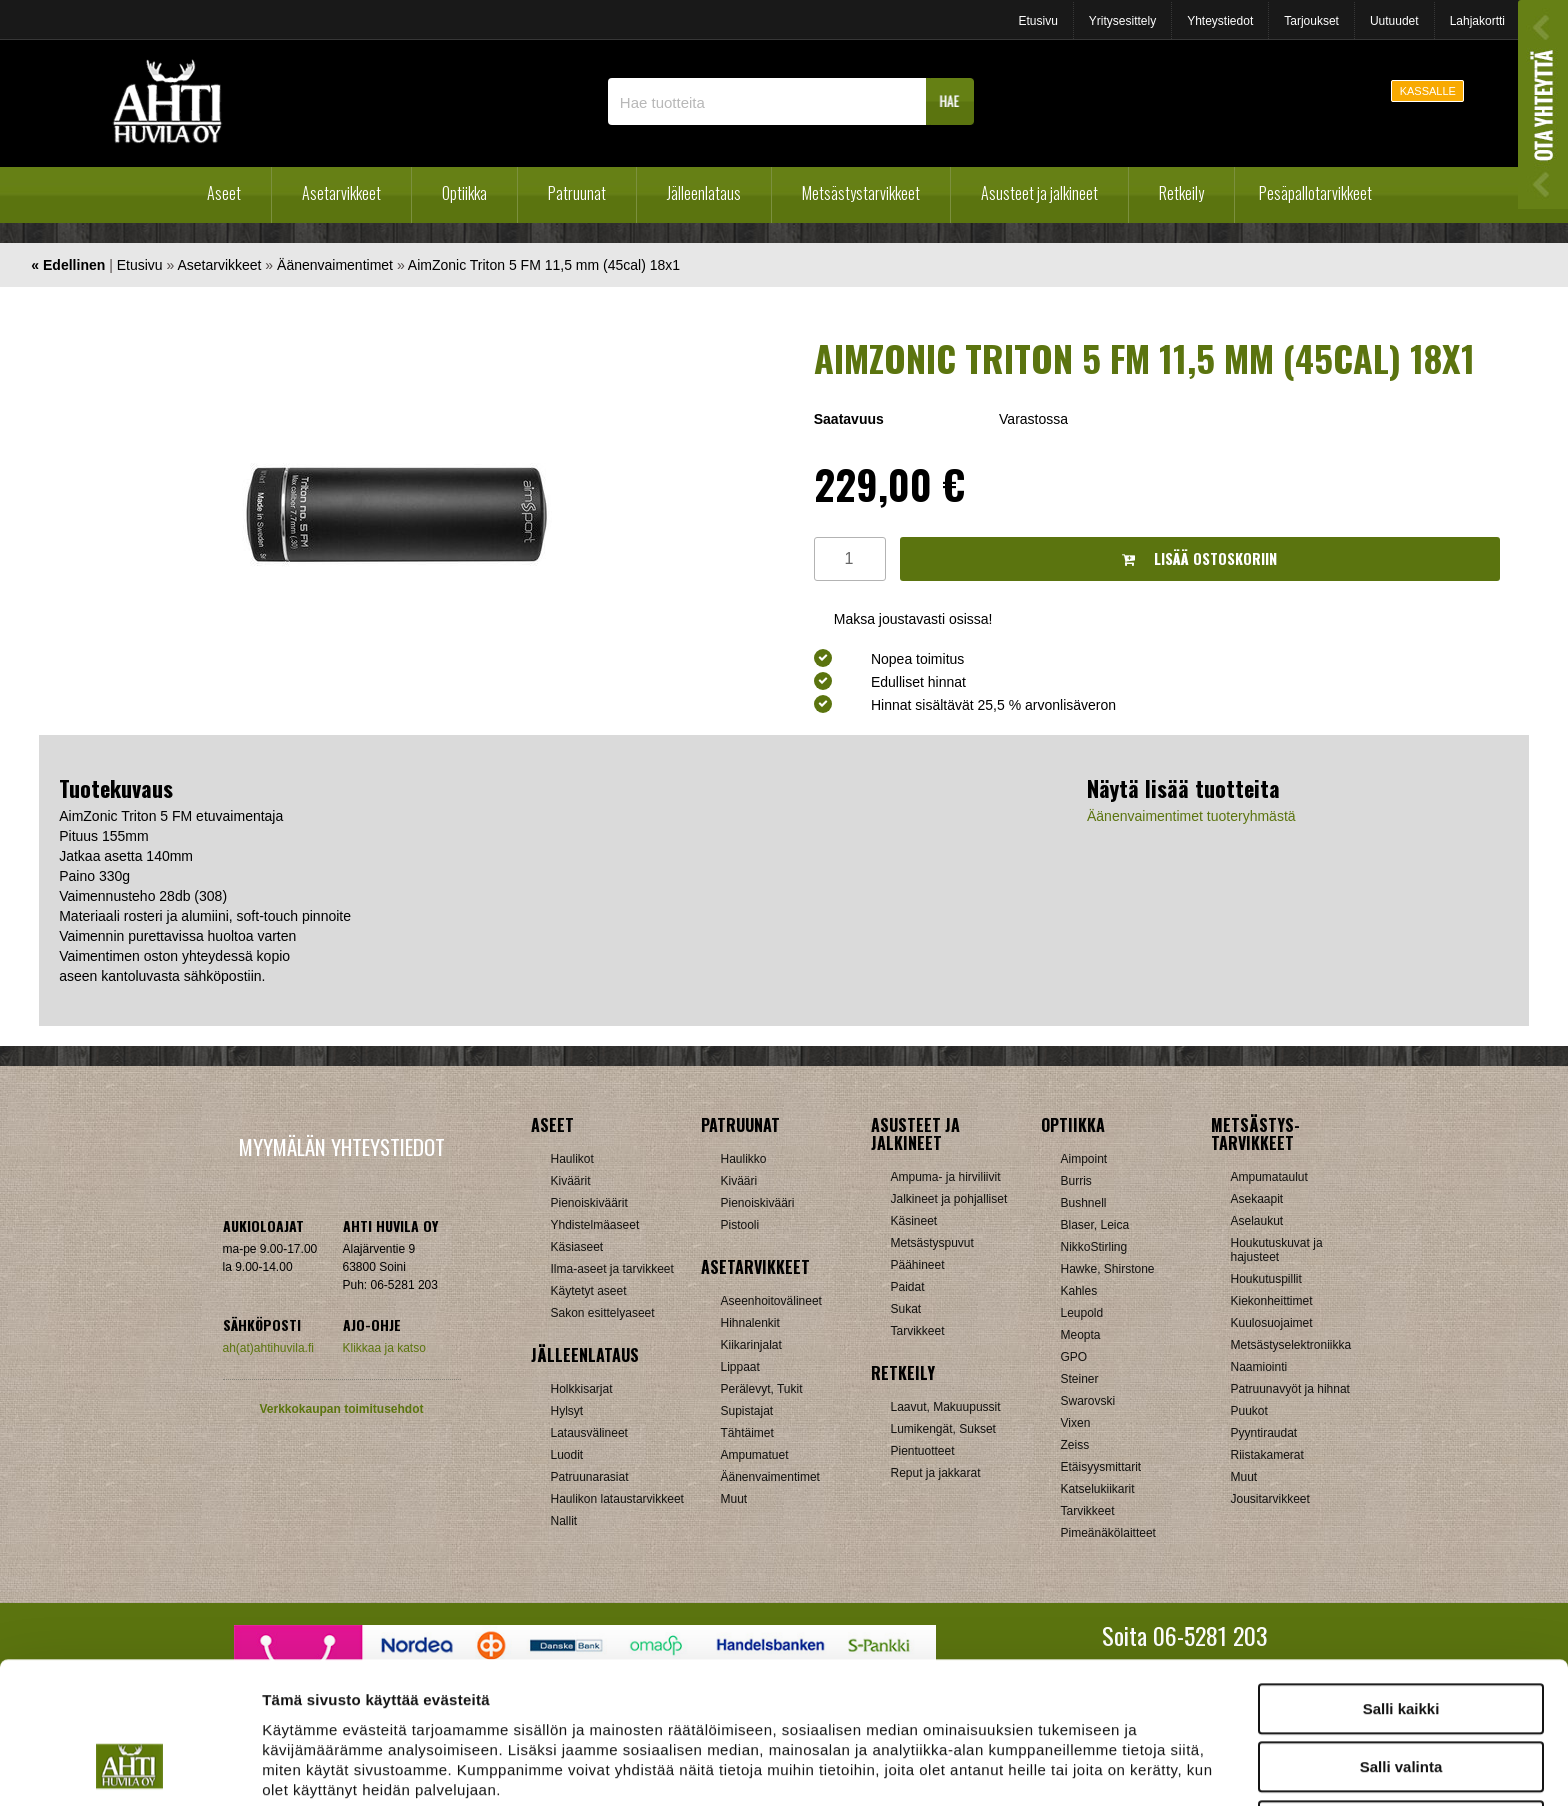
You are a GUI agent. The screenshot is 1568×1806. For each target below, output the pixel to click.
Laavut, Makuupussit (946, 1407)
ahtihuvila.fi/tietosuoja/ (420, 1702)
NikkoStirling (1094, 1247)
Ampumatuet (755, 1455)
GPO (1074, 1357)
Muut (734, 1499)
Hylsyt (567, 1411)
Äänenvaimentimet (335, 265)
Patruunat (577, 193)
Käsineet (914, 1221)
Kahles (1079, 1291)
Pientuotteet (923, 1451)
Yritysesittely (1122, 21)
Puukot (1249, 1411)
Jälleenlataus (704, 193)
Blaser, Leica (1095, 1225)
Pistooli (740, 1225)
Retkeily (1181, 193)
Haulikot (572, 1159)
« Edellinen (68, 265)
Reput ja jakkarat (936, 1473)
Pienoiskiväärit (589, 1203)
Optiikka (464, 193)
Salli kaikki (1401, 1581)
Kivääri (739, 1181)
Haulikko (744, 1159)
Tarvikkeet (918, 1331)
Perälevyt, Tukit (762, 1389)
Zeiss (1075, 1445)
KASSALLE (1428, 91)
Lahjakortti (1477, 21)
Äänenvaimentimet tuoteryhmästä (1191, 816)
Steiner (1080, 1379)
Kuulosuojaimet (1272, 1323)
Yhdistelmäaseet (595, 1225)
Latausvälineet (589, 1433)
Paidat (908, 1287)
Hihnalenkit (750, 1323)
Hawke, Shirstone (1108, 1269)
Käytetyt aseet (589, 1291)
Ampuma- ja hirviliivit (946, 1177)
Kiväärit (571, 1181)
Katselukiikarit (1098, 1489)
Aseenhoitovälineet (771, 1301)
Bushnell (1084, 1203)
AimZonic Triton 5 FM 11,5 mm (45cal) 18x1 (544, 265)
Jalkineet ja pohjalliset (949, 1199)
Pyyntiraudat (1264, 1433)
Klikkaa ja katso (384, 1348)
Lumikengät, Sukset (943, 1429)
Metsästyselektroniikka (1291, 1345)
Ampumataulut (1269, 1177)
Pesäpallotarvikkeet (1315, 193)
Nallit (564, 1521)
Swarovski (1088, 1401)
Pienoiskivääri (758, 1203)
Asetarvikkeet (341, 193)
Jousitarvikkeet (1270, 1499)
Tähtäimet (747, 1433)
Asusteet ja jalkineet (1039, 193)
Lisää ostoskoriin (1199, 558)
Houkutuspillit (1266, 1279)
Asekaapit (1257, 1199)
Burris (1076, 1181)
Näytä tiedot (1069, 1766)
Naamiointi (1259, 1367)
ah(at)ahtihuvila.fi (268, 1348)
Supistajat (747, 1411)
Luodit (567, 1455)
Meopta (1081, 1335)
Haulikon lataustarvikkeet (617, 1499)
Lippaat (740, 1367)
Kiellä (1401, 1698)
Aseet (224, 193)
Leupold (1082, 1313)
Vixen (1076, 1423)
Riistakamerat (1267, 1455)
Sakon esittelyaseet (603, 1313)
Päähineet (918, 1265)
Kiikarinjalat (751, 1345)
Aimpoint (1084, 1159)
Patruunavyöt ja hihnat (1290, 1389)
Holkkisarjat (582, 1389)
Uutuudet (1394, 21)
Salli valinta (1401, 1640)
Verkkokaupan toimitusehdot (341, 1409)
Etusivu (1037, 21)
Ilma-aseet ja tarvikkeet (612, 1269)
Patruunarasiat (590, 1477)
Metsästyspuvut (932, 1243)
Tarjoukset (1311, 21)
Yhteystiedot (1220, 21)
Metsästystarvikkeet (861, 193)
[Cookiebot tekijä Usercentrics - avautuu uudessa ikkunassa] (129, 1767)
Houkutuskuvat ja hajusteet (1277, 1250)
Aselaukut (1257, 1221)
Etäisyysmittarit (1101, 1467)
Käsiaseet (577, 1247)
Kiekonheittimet (1272, 1301)
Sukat (906, 1309)
